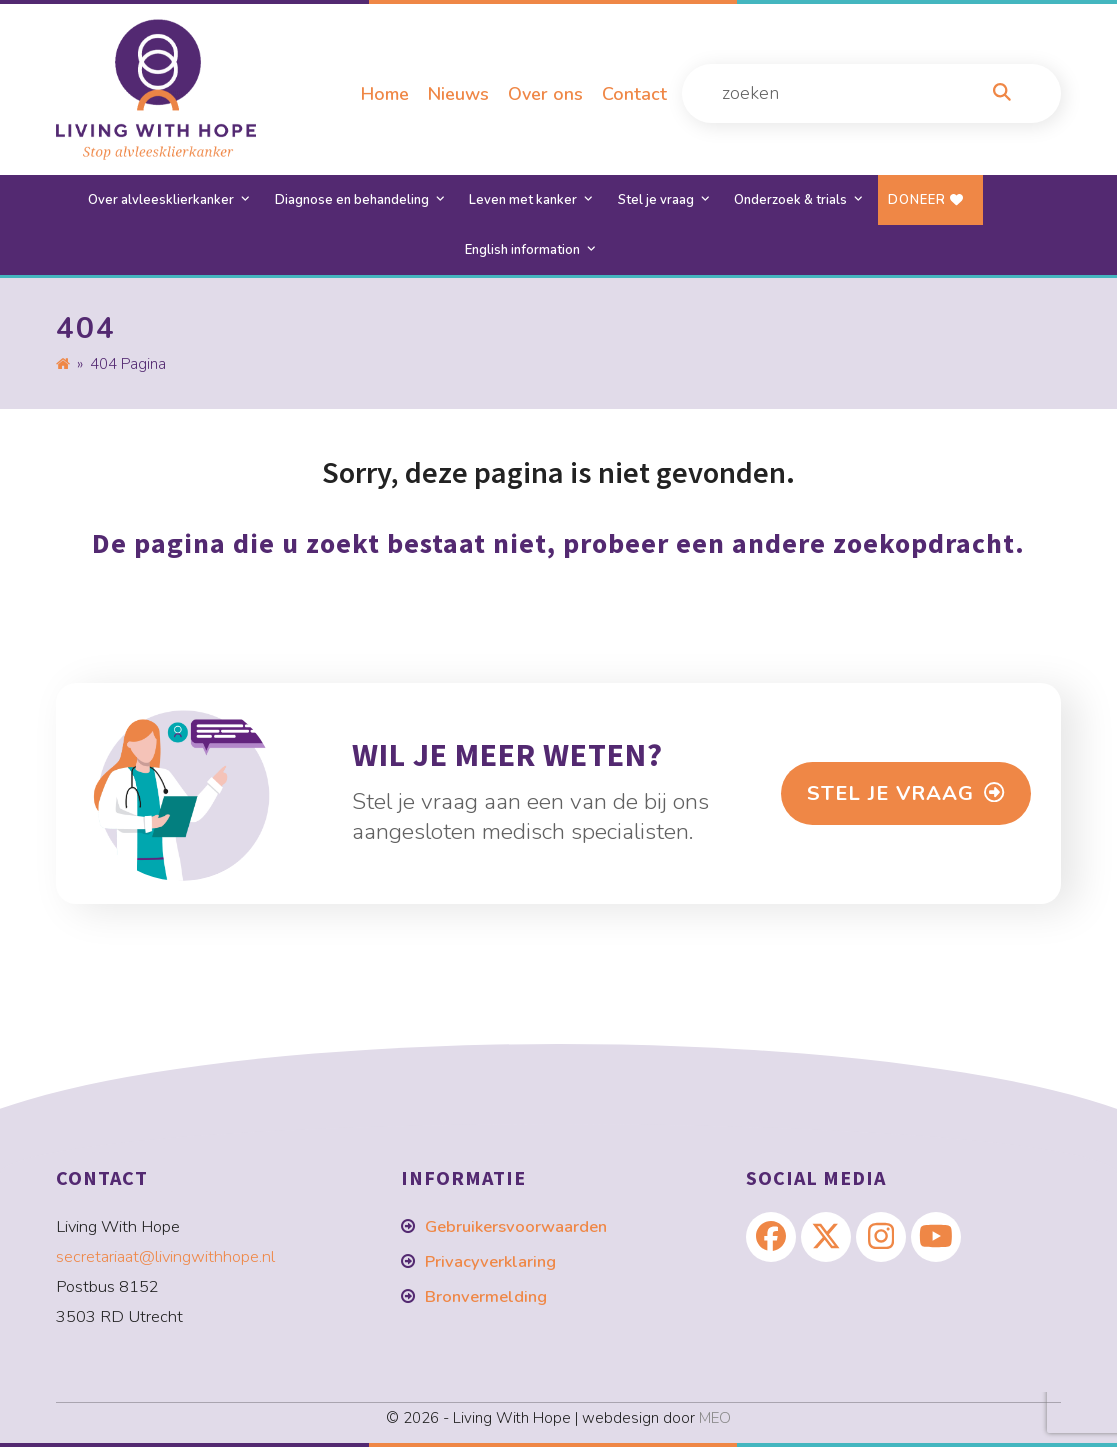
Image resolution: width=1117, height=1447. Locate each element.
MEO (715, 1418)
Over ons (545, 94)
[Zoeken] (1002, 93)
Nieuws (458, 94)
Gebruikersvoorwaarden (516, 1226)
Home (385, 94)
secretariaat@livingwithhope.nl (165, 1256)
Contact (634, 94)
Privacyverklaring (490, 1261)
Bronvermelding (486, 1296)
